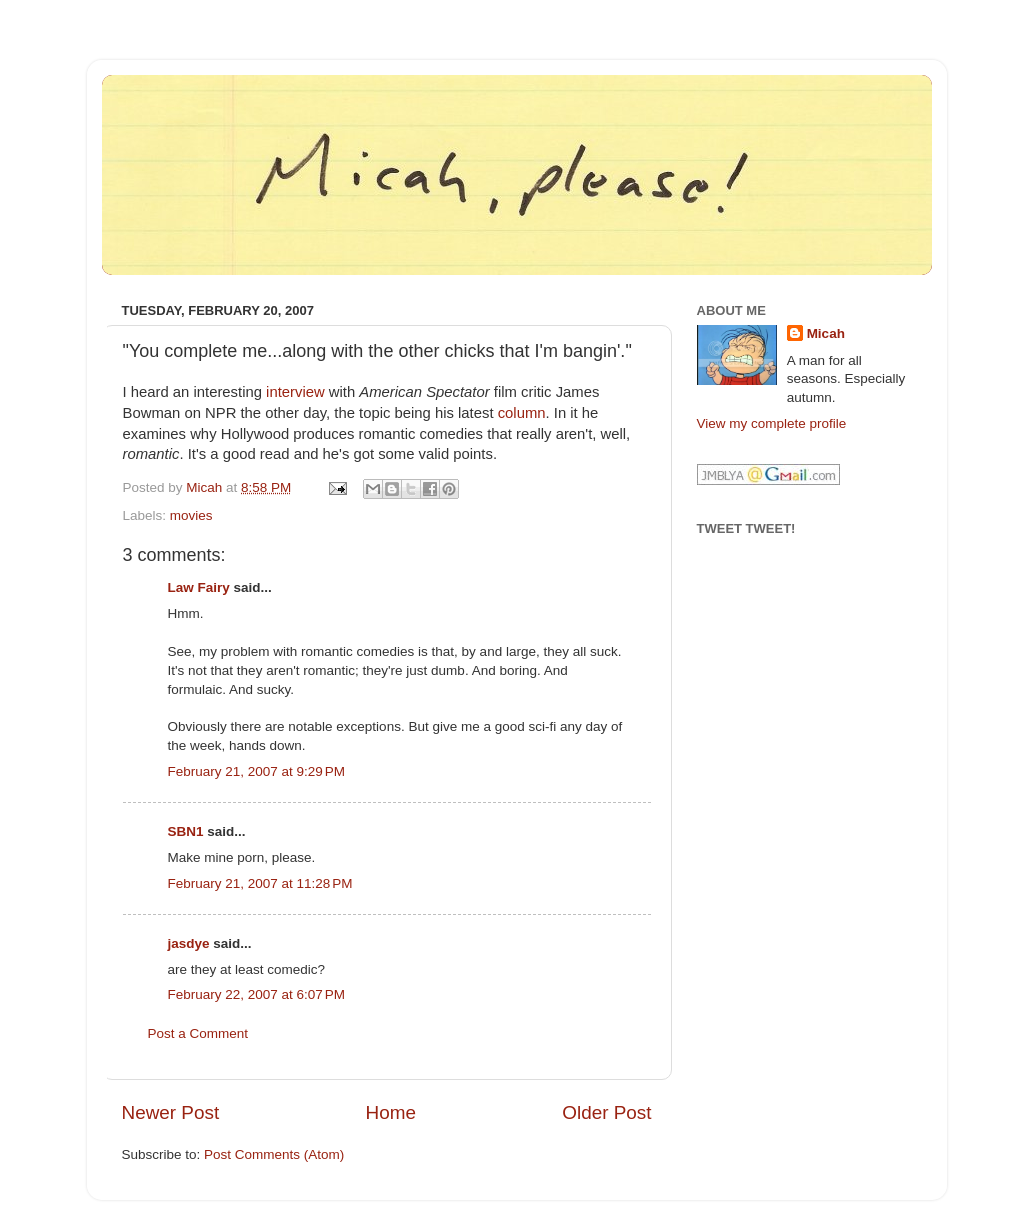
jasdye (189, 943)
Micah (826, 333)
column (522, 413)
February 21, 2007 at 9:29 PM (256, 771)
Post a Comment (198, 1033)
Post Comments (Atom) (274, 1154)
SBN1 (186, 831)
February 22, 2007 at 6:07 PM (256, 994)
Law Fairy (199, 587)
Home (391, 1112)
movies (191, 515)
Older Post (606, 1112)
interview (295, 392)
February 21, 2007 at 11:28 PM (260, 883)
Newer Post (171, 1112)
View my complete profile (772, 423)
